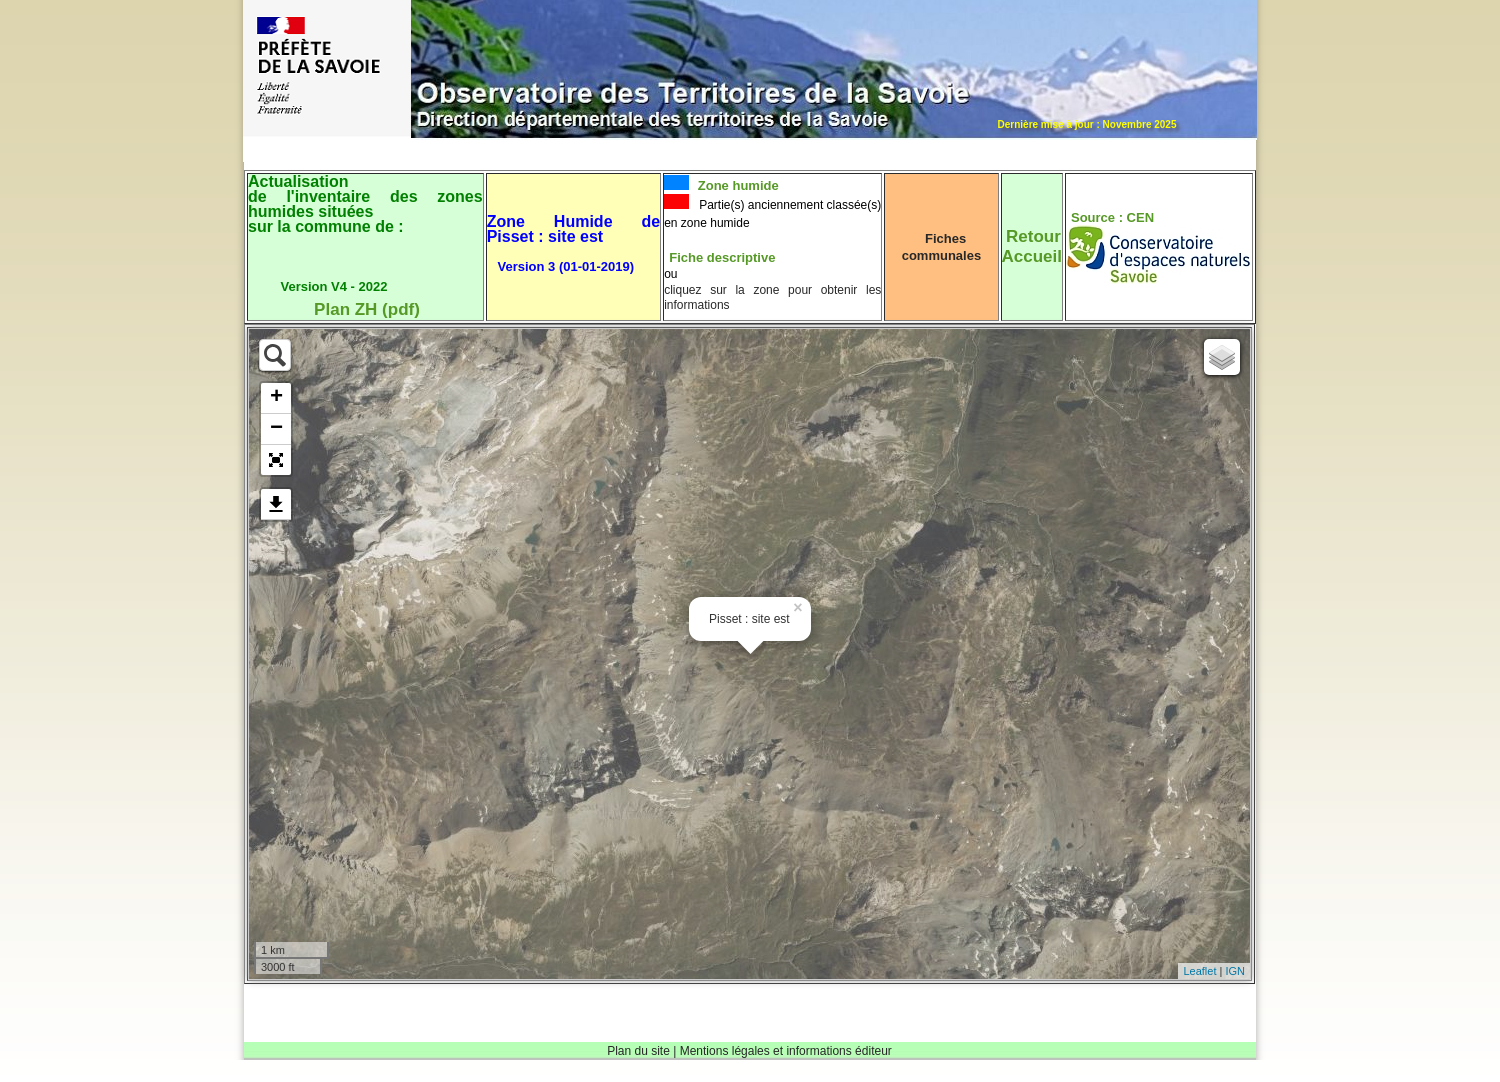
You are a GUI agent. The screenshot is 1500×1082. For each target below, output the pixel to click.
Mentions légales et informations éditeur (786, 1051)
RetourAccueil (1032, 246)
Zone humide (736, 185)
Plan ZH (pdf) (367, 309)
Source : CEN (1112, 217)
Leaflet (1199, 971)
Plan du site (638, 1051)
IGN (1235, 971)
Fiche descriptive (722, 257)
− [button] (276, 429)
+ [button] (276, 398)
